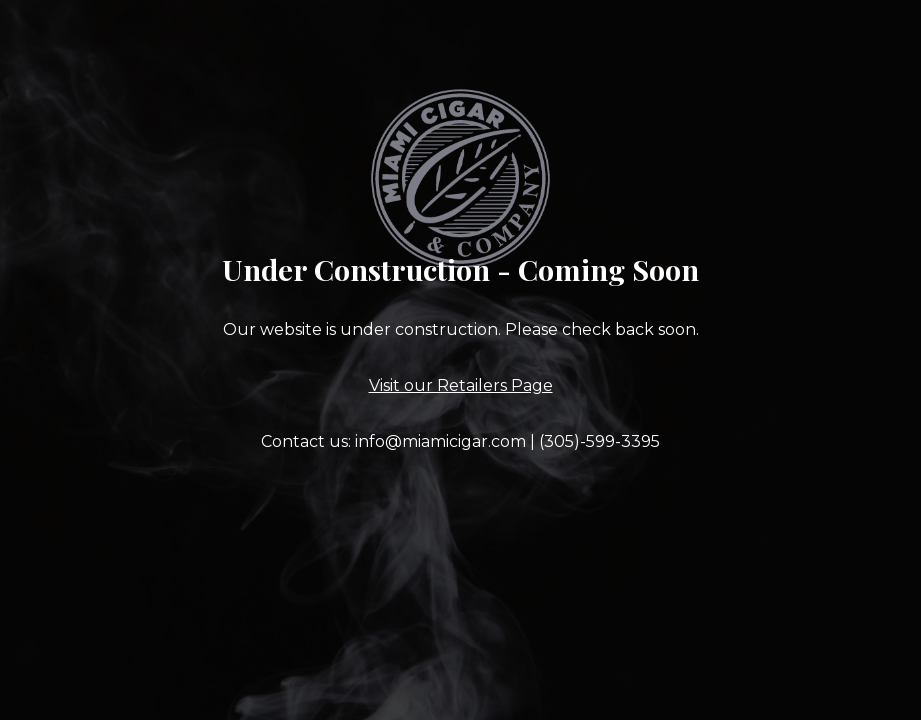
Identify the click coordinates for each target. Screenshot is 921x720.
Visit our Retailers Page (461, 385)
